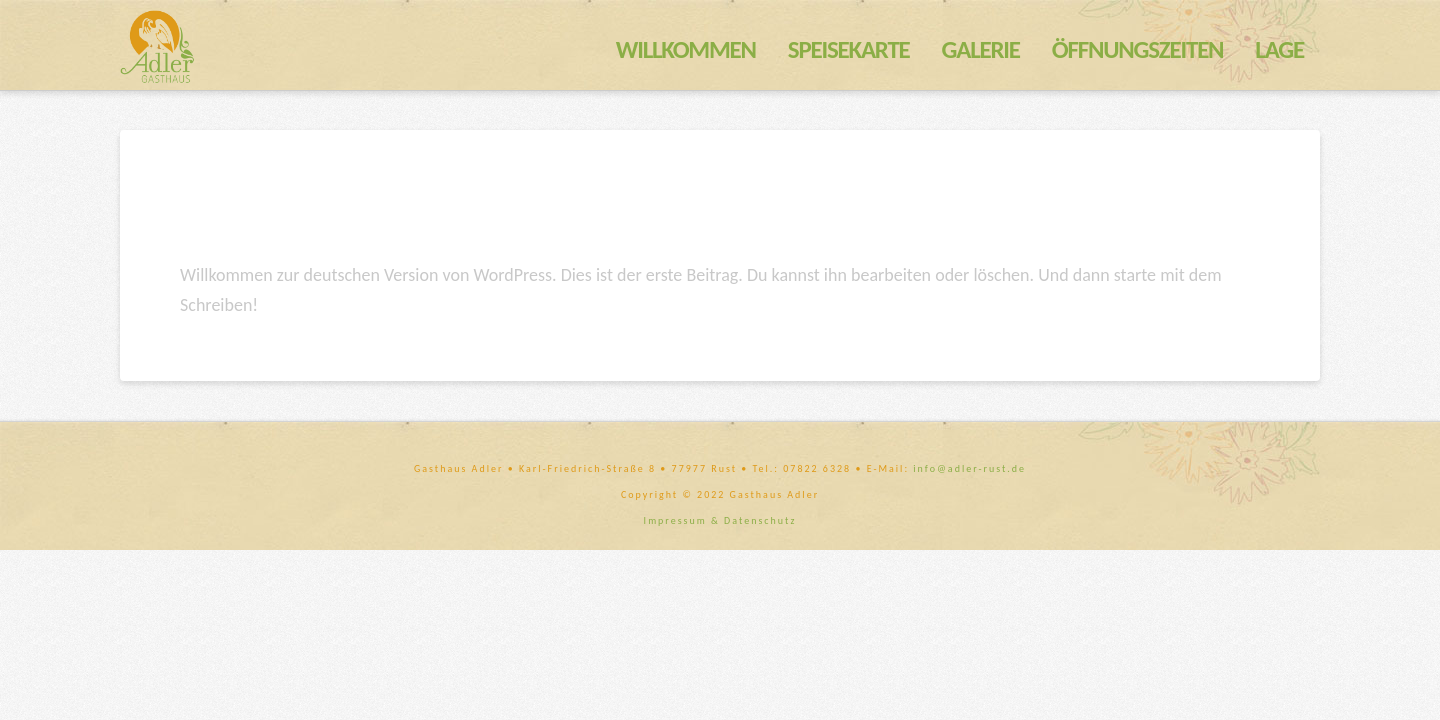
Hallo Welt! (277, 213)
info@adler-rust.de (969, 468)
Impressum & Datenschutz (720, 520)
